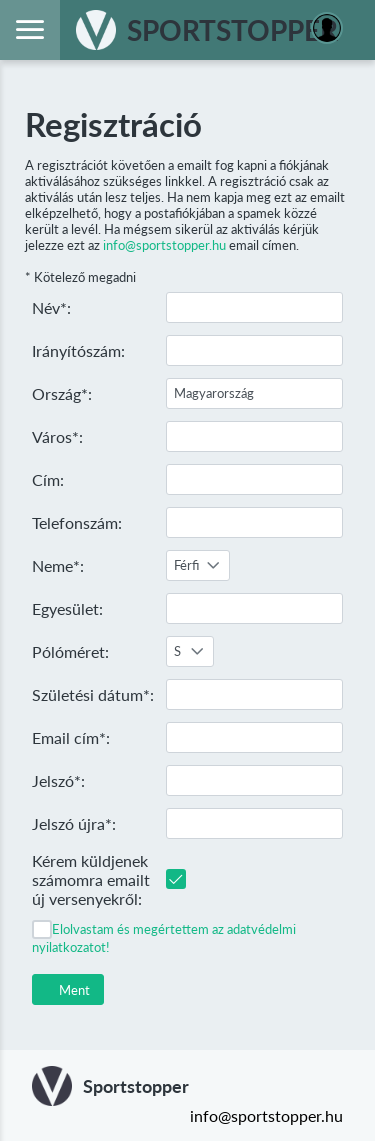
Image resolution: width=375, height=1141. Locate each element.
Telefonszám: (77, 522)
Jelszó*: (58, 780)
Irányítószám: (78, 350)
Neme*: (58, 565)
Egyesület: (67, 608)
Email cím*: (71, 737)
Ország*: (62, 393)
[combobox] (198, 565)
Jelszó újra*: (74, 823)
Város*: (57, 436)
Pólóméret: (70, 651)
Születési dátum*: (93, 694)
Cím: (48, 479)
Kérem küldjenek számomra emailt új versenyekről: (91, 879)
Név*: (51, 307)
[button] (68, 989)
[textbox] (254, 307)
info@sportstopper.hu (164, 245)
